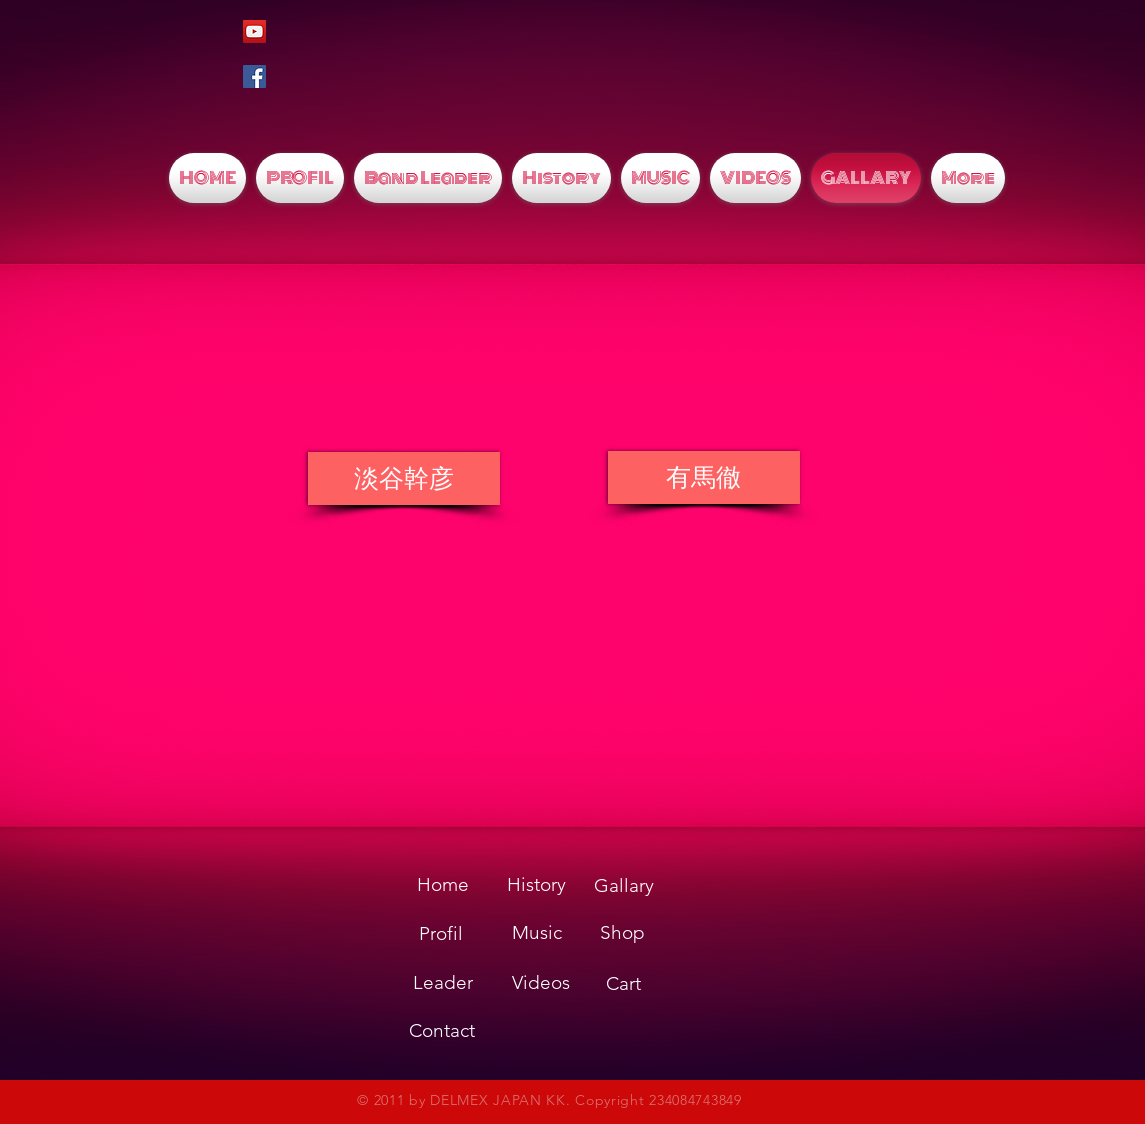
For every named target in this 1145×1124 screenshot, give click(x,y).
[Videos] (541, 983)
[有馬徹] (704, 477)
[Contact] (442, 1031)
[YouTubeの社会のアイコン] (254, 31)
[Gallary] (624, 886)
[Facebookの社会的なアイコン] (254, 76)
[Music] (537, 933)
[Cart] (624, 984)
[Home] (443, 885)
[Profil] (441, 934)
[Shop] (623, 933)
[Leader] (443, 983)
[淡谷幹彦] (404, 478)
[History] (537, 885)
